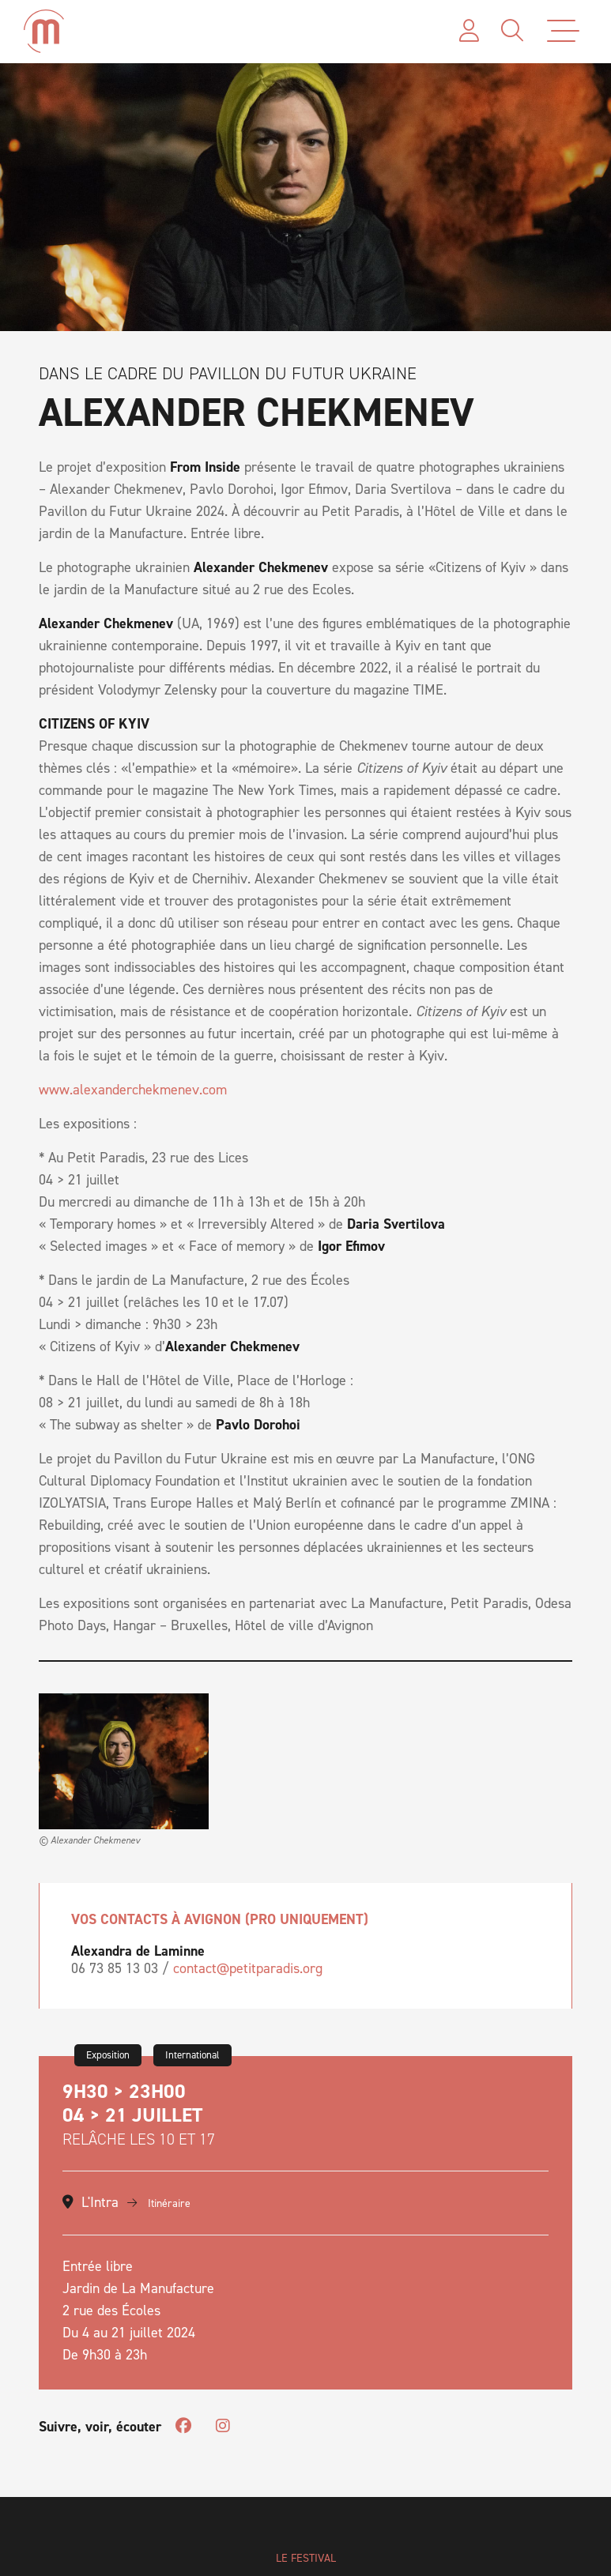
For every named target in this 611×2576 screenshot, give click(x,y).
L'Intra (100, 2202)
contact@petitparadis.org (247, 1968)
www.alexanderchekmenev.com (133, 1089)
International (192, 2055)
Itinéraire (158, 2203)
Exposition (108, 2055)
